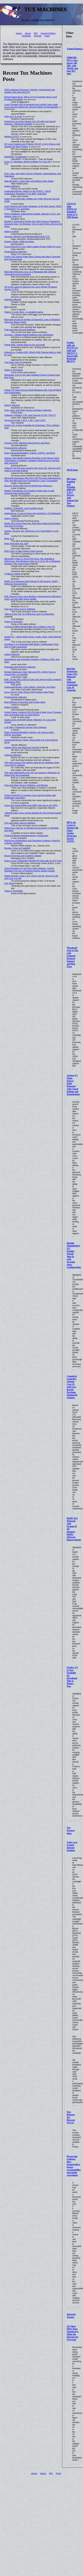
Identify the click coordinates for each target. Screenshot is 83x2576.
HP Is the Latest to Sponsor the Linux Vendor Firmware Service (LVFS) (72, 832)
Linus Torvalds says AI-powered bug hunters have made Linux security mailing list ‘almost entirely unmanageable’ (31, 105)
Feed (46, 36)
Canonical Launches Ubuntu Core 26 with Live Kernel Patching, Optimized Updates (72, 1387)
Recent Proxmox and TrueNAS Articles (22, 855)
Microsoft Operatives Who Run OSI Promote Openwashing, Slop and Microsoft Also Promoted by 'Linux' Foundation (32, 479)
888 (6, 307)
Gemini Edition (48, 33)
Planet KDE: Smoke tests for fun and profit (24, 344)
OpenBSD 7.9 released (15, 156)
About (28, 33)
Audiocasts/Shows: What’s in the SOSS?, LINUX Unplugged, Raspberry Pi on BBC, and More (27, 192)
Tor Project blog (71, 1830)
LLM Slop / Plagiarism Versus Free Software (25, 727)
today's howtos (11, 231)
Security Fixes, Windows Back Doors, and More (27, 443)
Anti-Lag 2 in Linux (13, 116)
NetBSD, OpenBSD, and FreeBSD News (23, 508)
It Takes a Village (12, 574)
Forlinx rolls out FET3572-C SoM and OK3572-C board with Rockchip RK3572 (72, 352)
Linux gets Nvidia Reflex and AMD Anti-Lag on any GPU (31, 805)
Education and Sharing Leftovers (20, 667)
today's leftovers (12, 186)
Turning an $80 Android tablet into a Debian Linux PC (29, 626)
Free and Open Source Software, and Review (26, 785)
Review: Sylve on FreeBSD (17, 848)
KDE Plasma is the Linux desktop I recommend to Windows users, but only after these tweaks (32, 597)
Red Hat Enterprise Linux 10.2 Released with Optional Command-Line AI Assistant (30, 273)
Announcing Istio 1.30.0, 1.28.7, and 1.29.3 (24, 420)
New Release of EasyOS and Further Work (24, 702)
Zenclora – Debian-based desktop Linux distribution (29, 334)
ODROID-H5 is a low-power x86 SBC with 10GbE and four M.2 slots (72, 65)
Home (19, 33)
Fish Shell (9, 883)
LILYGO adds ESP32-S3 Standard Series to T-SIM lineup (72, 210)
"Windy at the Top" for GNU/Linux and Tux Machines (29, 614)
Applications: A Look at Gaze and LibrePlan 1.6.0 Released (32, 513)
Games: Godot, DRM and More (19, 241)
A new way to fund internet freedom (72, 1846)
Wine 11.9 (9, 538)
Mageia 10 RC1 (11, 136)
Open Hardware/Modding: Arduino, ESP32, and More (29, 453)
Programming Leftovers (15, 251)
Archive (37, 36)
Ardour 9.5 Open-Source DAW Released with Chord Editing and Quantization (73, 1085)
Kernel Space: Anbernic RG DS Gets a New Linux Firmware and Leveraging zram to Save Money (32, 713)
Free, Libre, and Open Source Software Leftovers (28, 410)
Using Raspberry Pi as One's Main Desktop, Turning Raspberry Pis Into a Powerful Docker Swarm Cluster (29, 869)
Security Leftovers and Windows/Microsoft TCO (27, 236)
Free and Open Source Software (19, 329)
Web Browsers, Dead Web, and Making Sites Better (29, 181)
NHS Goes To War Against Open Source (23, 551)
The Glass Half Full (13, 362)
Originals (26, 36)
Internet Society (71, 2315)
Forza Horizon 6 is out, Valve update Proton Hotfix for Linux (32, 246)
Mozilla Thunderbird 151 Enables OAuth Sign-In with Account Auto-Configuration (74, 1255)
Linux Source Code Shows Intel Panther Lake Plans (29, 692)
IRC (36, 33)
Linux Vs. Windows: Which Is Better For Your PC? (28, 161)
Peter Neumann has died (16, 543)
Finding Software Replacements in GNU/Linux (26, 835)
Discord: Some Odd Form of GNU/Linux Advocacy (28, 485)
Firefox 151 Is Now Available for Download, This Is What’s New (72, 1677)
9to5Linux (72, 469)
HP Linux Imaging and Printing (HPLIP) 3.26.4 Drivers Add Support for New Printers (72, 492)
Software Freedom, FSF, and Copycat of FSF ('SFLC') (30, 415)
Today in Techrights (13, 370)
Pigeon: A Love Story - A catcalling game (23, 312)
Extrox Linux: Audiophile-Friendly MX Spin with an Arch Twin (33, 860)
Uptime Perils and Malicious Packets (21, 747)
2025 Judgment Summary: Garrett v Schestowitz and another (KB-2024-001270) (29, 90)
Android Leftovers (12, 299)
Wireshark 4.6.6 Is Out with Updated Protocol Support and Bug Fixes (72, 957)
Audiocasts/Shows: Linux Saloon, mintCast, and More (30, 687)
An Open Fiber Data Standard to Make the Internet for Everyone (72, 2333)
